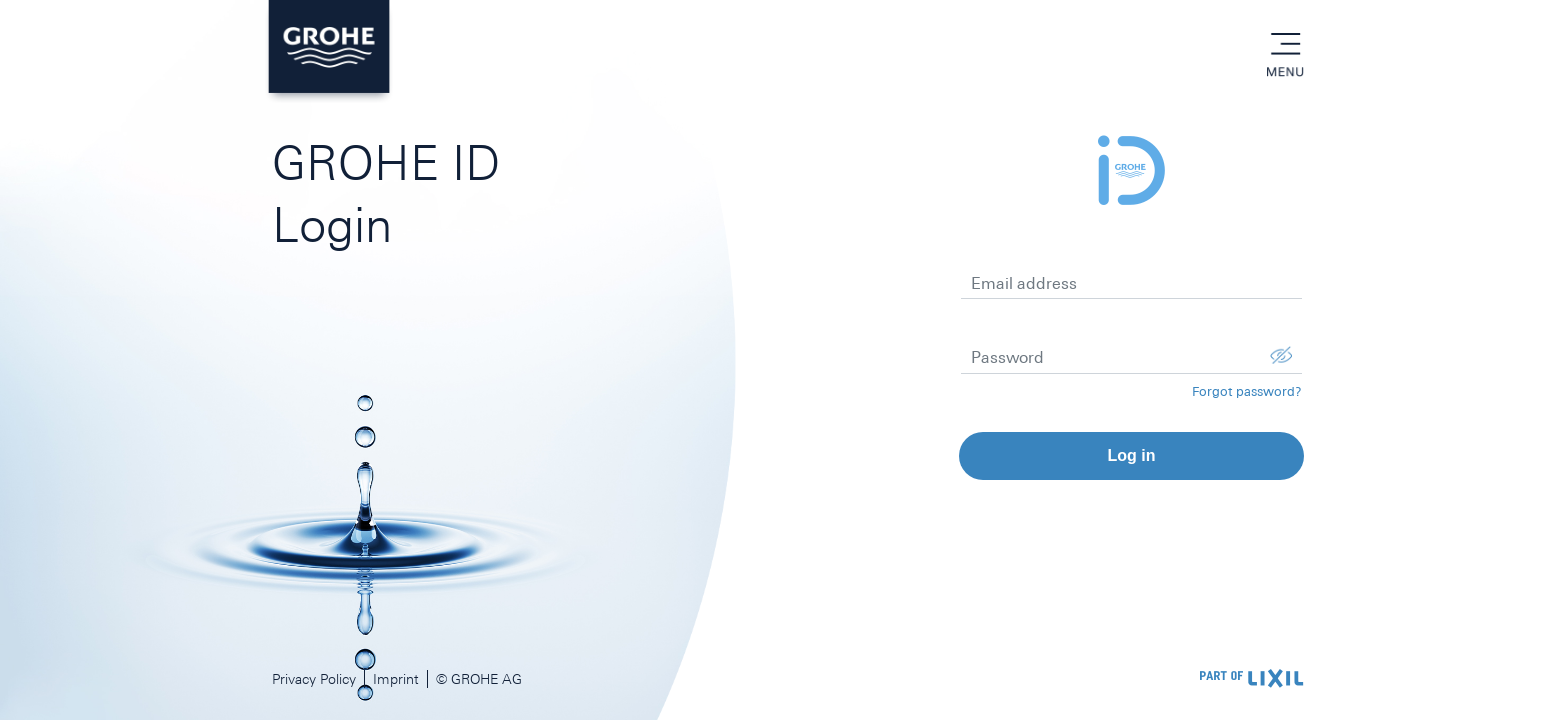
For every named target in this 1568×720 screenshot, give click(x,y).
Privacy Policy (314, 679)
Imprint (396, 679)
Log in (1131, 455)
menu (1285, 45)
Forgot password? (1247, 391)
